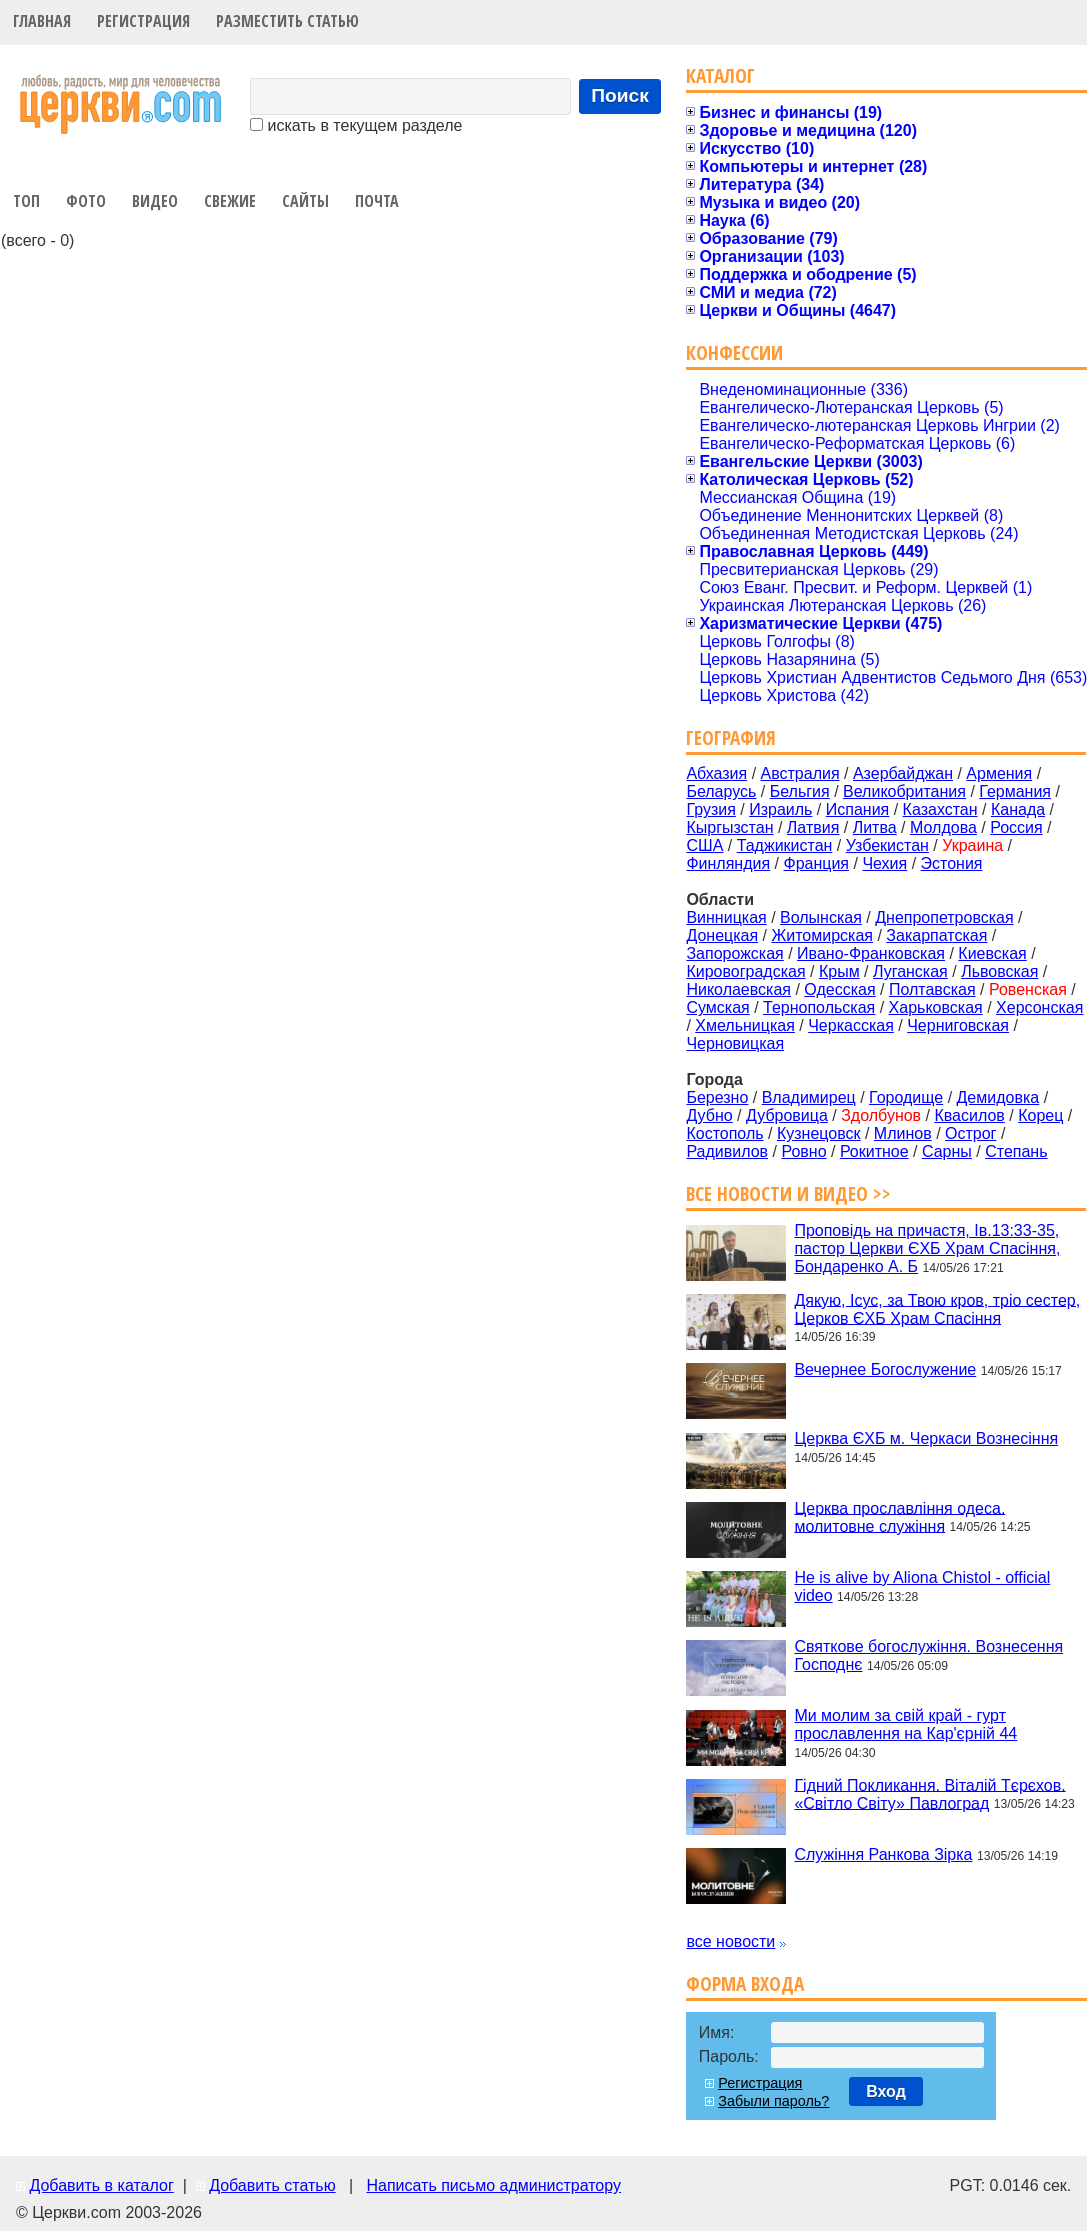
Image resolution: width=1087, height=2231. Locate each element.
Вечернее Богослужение (885, 1369)
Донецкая (722, 935)
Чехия (884, 863)
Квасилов (969, 1115)
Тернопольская (819, 1007)
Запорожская (734, 953)
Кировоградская (745, 971)
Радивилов (727, 1151)
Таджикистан (785, 845)
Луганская (910, 971)
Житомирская (822, 935)
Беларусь (721, 791)
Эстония (952, 863)
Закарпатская (936, 935)
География (731, 737)
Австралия (800, 773)
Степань (1016, 1151)
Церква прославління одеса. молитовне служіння (899, 1516)
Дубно (709, 1115)
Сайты (305, 201)
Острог (970, 1133)
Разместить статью (287, 21)
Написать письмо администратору (493, 2185)
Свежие (230, 201)
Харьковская (936, 1007)
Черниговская (958, 1025)
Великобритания (904, 791)
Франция (816, 863)
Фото (86, 201)
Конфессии (734, 352)
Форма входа (745, 1983)
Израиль (780, 809)
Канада (1018, 809)
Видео (155, 201)
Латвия (813, 827)
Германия (1015, 791)
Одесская (839, 989)
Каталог (720, 75)
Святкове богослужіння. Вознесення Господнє (928, 1655)
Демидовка (998, 1097)
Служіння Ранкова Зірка (883, 1854)
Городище (906, 1097)
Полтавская (932, 989)
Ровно (803, 1151)
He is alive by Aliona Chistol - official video (922, 1586)
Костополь (724, 1133)
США (704, 845)
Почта (377, 201)
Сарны (947, 1151)
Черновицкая (735, 1043)
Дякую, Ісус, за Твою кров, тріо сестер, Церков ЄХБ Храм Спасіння (937, 1308)
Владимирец (809, 1097)
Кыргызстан (729, 827)
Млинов (903, 1133)
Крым (839, 971)
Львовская (999, 971)
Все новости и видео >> (788, 1193)
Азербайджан (903, 773)
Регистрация (143, 21)
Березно (717, 1097)
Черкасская (851, 1025)
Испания (858, 809)
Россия (1016, 827)
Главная (42, 21)
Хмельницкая (745, 1025)
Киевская (992, 953)
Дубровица (787, 1115)
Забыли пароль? (773, 2101)
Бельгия (800, 791)
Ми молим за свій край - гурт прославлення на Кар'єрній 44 (905, 1724)
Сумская (717, 1007)
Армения (999, 773)
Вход (886, 2091)
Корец (1040, 1115)
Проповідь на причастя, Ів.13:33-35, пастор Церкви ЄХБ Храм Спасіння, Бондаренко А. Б (927, 1248)
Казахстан (940, 809)
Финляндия (728, 863)
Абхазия (716, 773)
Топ (26, 201)
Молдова (943, 827)
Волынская (821, 917)
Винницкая (726, 917)
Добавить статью (272, 2185)
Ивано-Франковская (871, 953)
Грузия (710, 809)
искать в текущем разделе (356, 125)
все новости (730, 1941)
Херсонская (1039, 1007)
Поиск (620, 95)
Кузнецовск (819, 1133)
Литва (875, 827)
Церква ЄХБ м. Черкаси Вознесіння (926, 1438)
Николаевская (738, 989)
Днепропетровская (944, 917)
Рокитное (874, 1151)
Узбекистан (887, 845)
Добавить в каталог (101, 2185)
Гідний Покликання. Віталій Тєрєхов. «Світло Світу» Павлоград (929, 1793)
